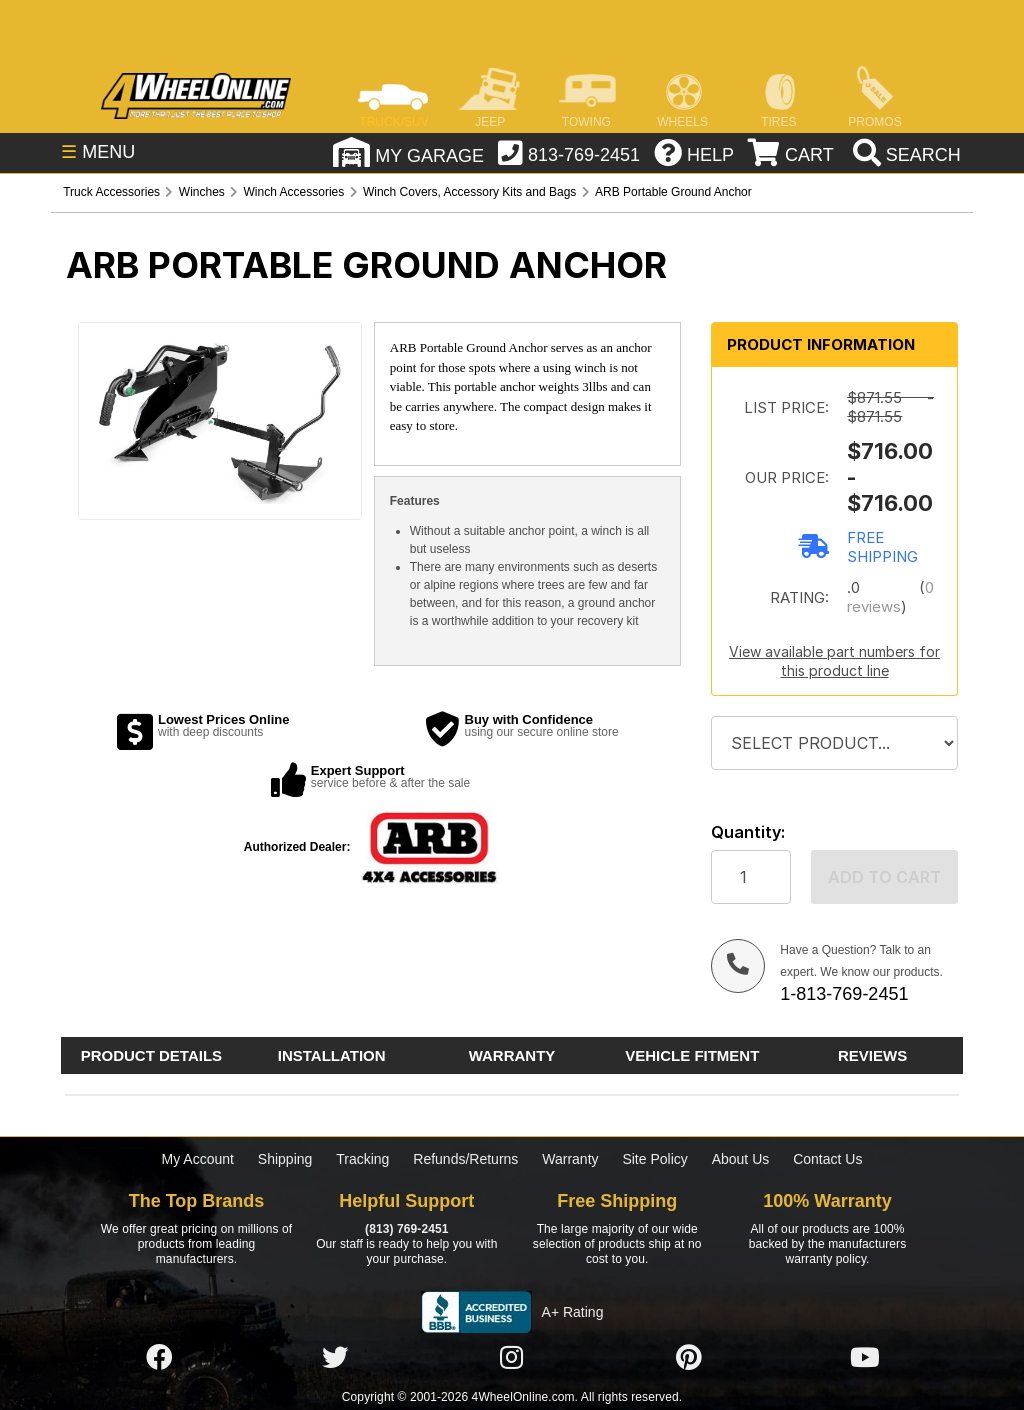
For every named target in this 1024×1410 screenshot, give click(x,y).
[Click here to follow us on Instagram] (512, 1358)
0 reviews (890, 597)
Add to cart (884, 877)
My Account (198, 1159)
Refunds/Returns (465, 1159)
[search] (904, 155)
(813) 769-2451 (406, 1229)
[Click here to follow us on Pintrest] (689, 1358)
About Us (741, 1159)
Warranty (570, 1159)
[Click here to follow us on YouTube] (865, 1358)
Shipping (285, 1159)
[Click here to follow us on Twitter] (335, 1358)
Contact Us (827, 1159)
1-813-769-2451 (844, 994)
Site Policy (654, 1159)
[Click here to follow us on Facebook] (159, 1358)
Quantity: (748, 832)
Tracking (362, 1159)
